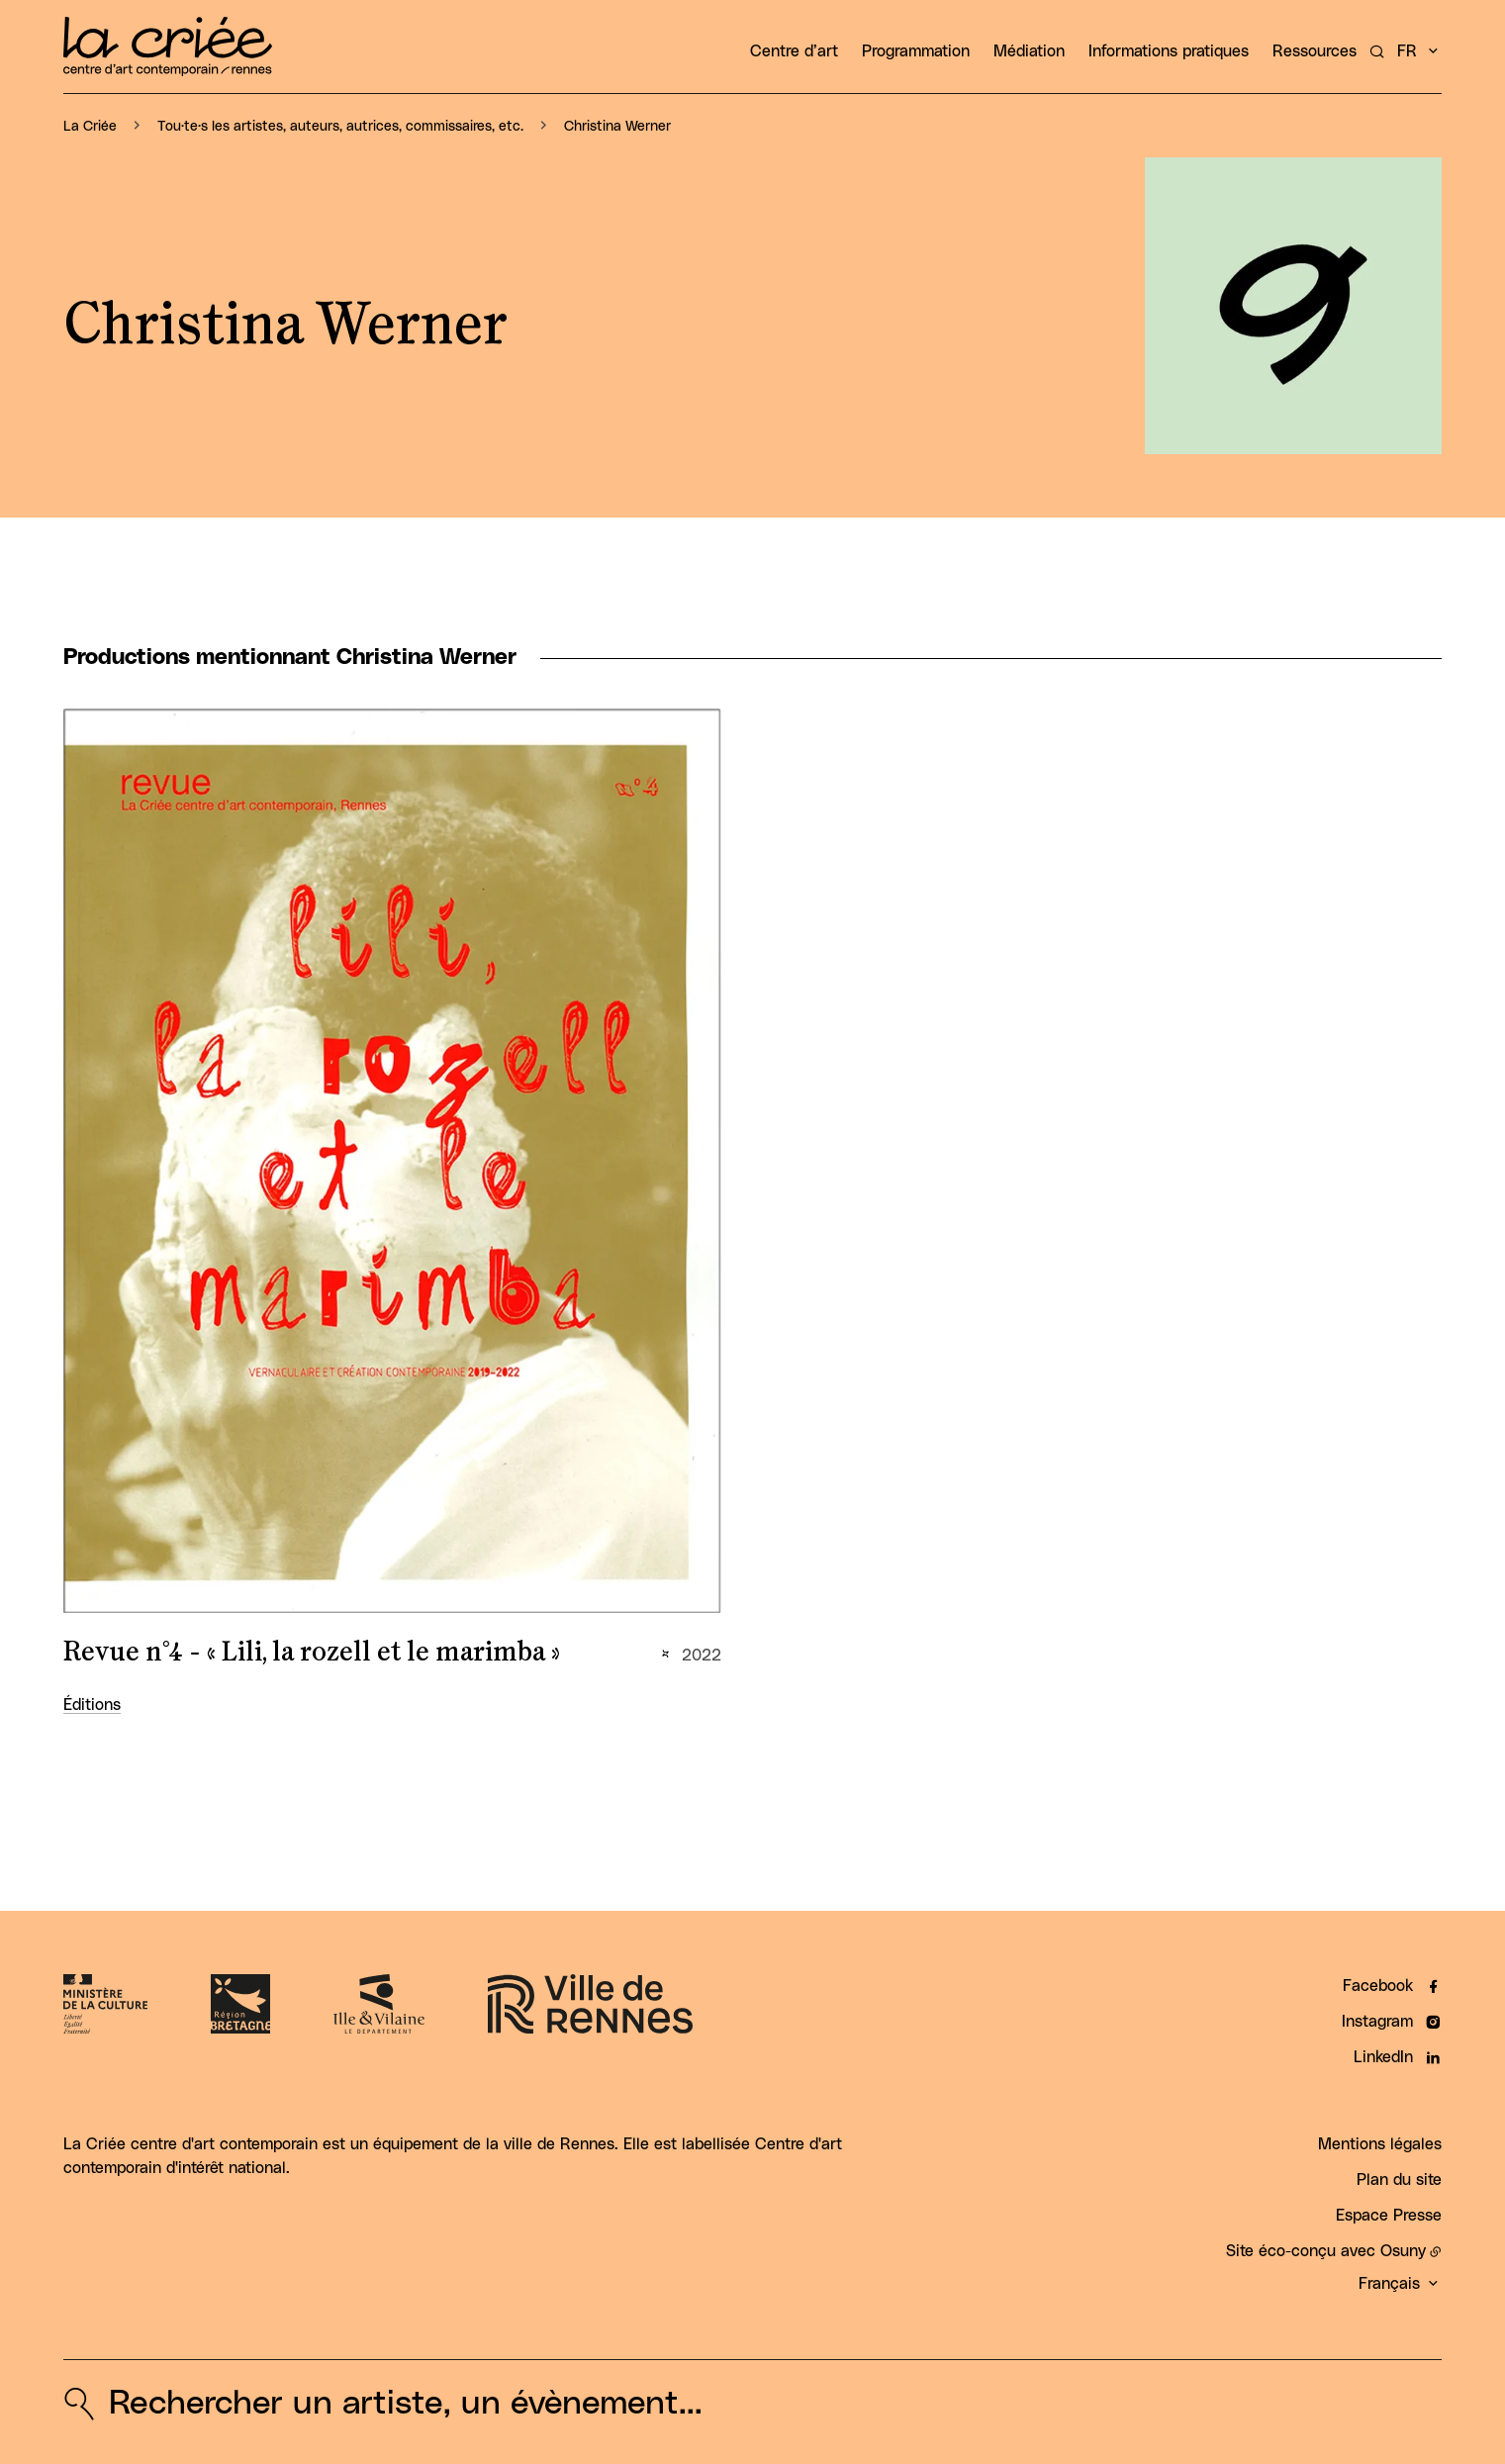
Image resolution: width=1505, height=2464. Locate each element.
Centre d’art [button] (794, 51)
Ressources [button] (1314, 51)
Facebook (1378, 1986)
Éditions (92, 1705)
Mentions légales (1380, 2144)
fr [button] (1407, 51)
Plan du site (1399, 2180)
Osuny (1403, 2251)
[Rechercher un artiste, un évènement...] (1376, 51)
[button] (1293, 305)
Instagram (1377, 2022)
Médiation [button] (1029, 51)
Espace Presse (1389, 2216)
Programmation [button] (916, 51)
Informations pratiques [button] (1168, 51)
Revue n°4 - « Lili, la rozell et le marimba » (311, 1652)
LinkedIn (1383, 2057)
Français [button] (1389, 2284)
